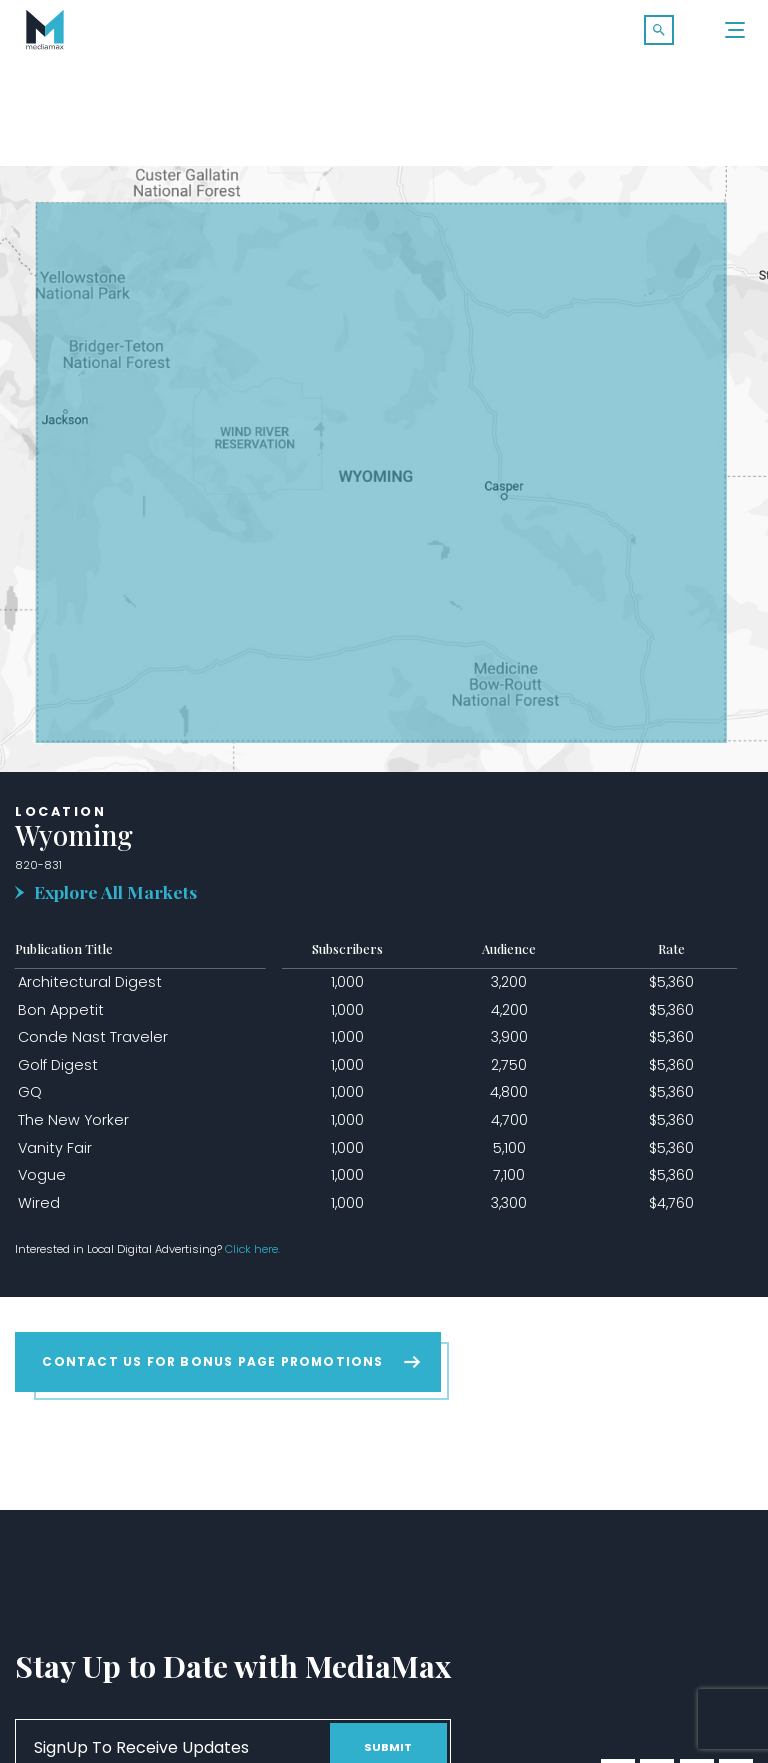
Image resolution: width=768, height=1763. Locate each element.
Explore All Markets (115, 892)
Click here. (252, 1249)
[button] (659, 30)
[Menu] (736, 30)
